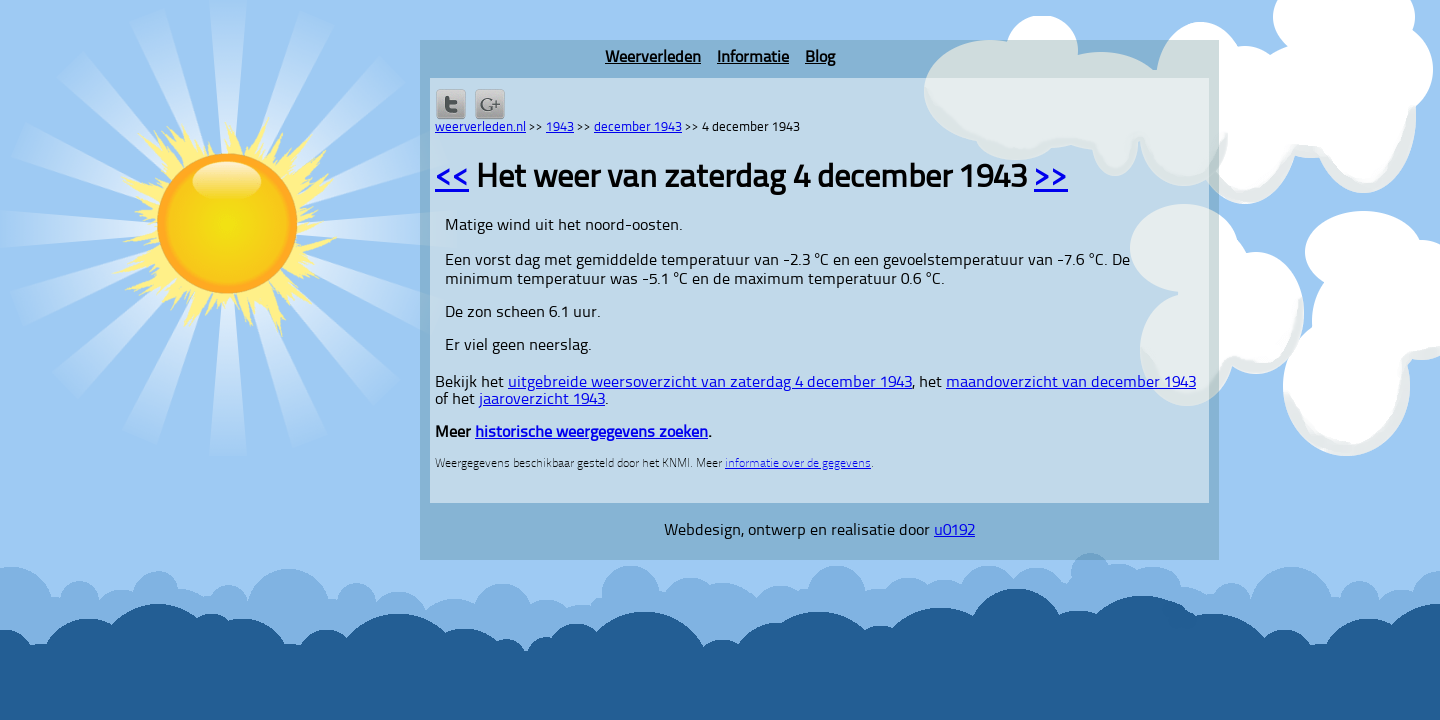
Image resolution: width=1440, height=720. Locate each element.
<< (452, 179)
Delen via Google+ (490, 104)
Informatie (753, 58)
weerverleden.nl (480, 127)
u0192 (954, 531)
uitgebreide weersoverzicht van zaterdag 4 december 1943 (710, 383)
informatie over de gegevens (798, 464)
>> (1051, 179)
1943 (560, 127)
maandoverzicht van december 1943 (1071, 383)
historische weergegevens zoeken (591, 433)
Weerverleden (653, 58)
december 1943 (638, 127)
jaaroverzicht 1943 (542, 400)
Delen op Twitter (451, 104)
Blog (820, 58)
